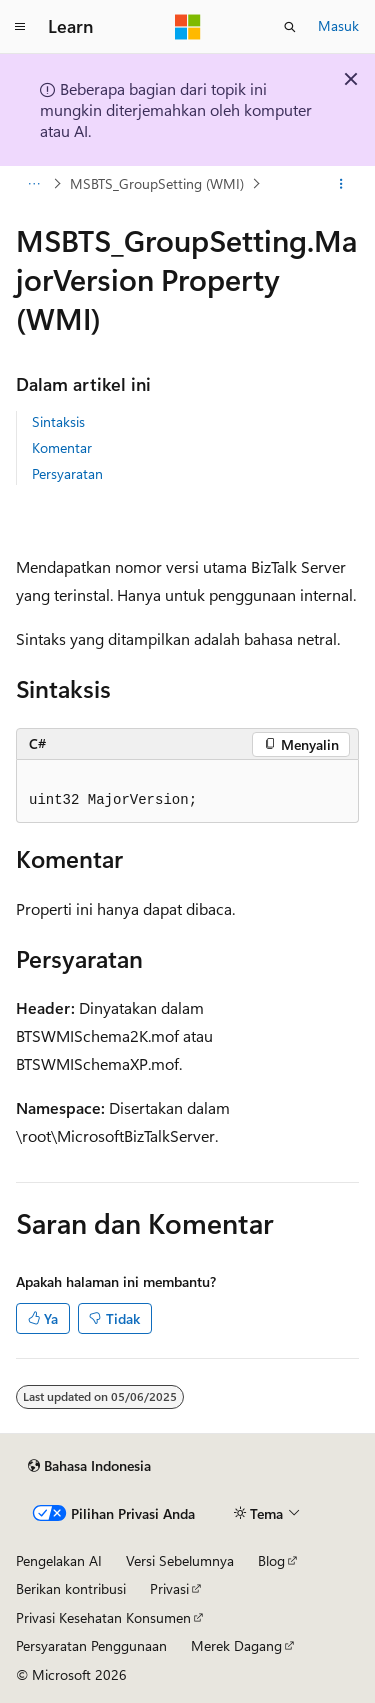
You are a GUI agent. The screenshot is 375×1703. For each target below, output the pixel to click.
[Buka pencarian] (290, 27)
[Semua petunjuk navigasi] (33, 184)
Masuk (338, 25)
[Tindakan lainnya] (341, 184)
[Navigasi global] (20, 27)
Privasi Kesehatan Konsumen (103, 1617)
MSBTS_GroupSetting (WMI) (157, 183)
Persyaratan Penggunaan (91, 1645)
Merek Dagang (236, 1645)
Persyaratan (67, 473)
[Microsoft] (188, 27)
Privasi (169, 1588)
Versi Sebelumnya (180, 1560)
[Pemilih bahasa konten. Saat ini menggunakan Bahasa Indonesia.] (89, 1466)
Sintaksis (58, 421)
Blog (271, 1560)
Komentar (62, 447)
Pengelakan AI (59, 1560)
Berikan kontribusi (71, 1588)
